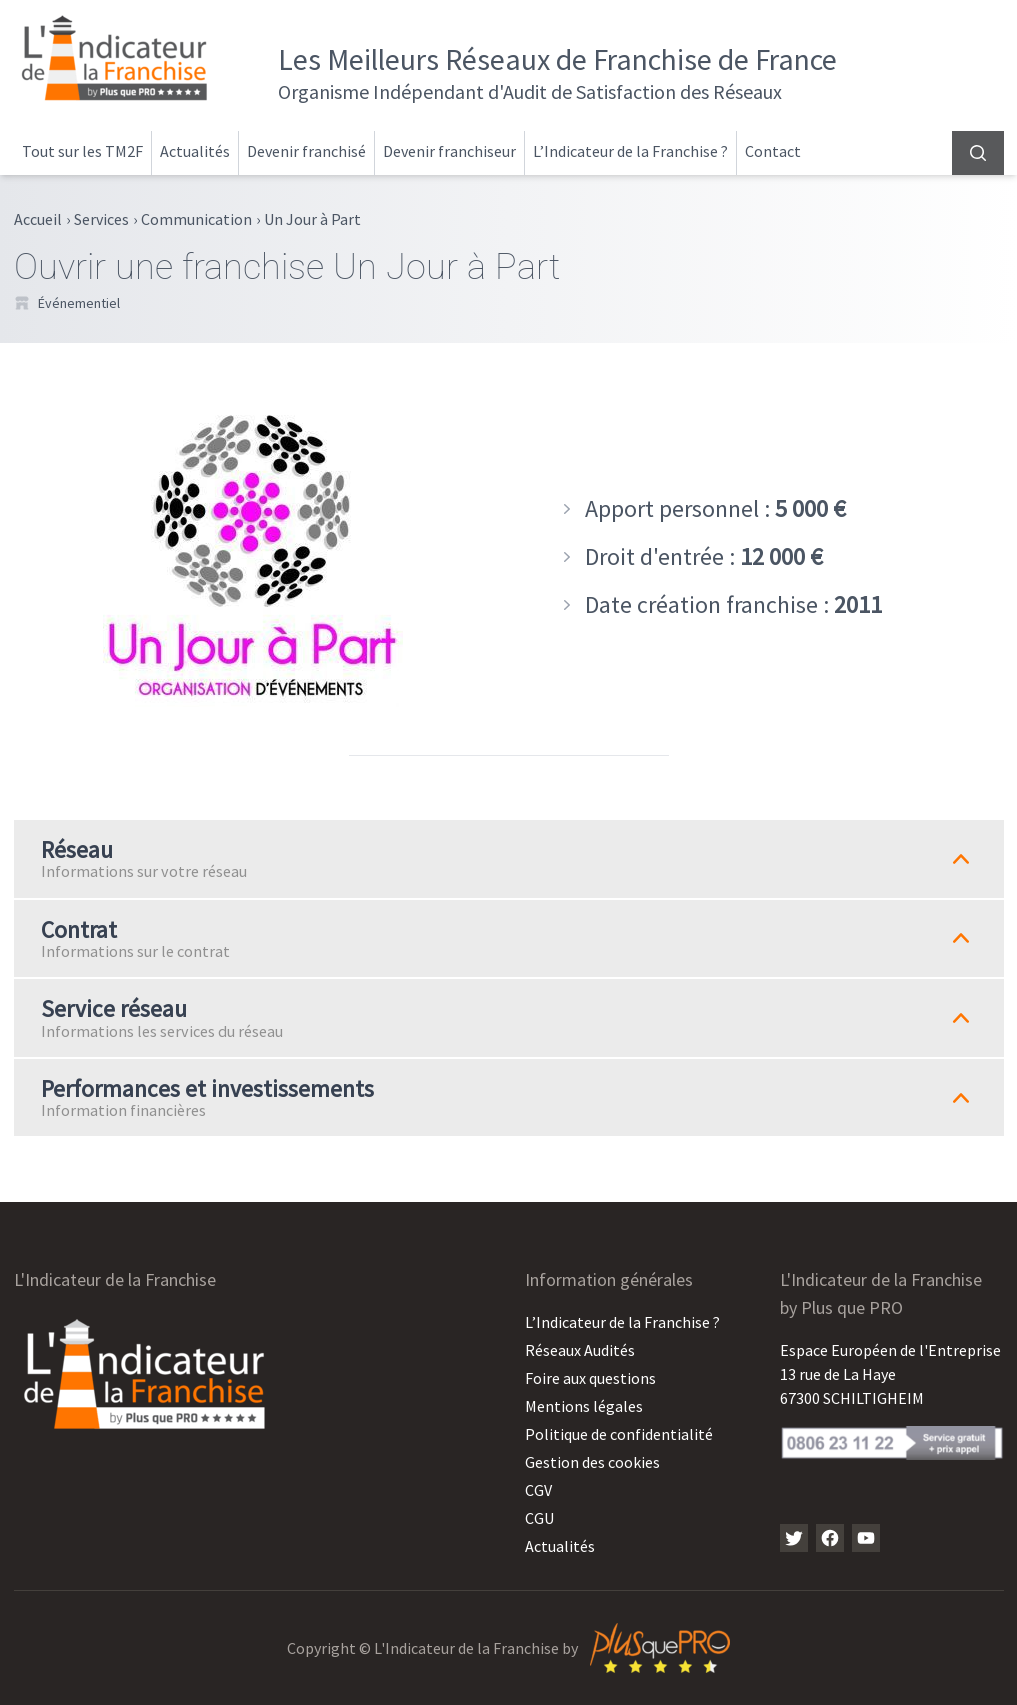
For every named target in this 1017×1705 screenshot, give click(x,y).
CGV (538, 1490)
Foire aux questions (590, 1378)
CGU (539, 1518)
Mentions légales (584, 1406)
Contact (773, 151)
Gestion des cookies (592, 1462)
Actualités (195, 151)
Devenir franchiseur (449, 151)
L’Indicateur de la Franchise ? (630, 151)
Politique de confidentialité (619, 1434)
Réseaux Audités (580, 1350)
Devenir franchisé (306, 151)
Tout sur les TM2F (82, 151)
